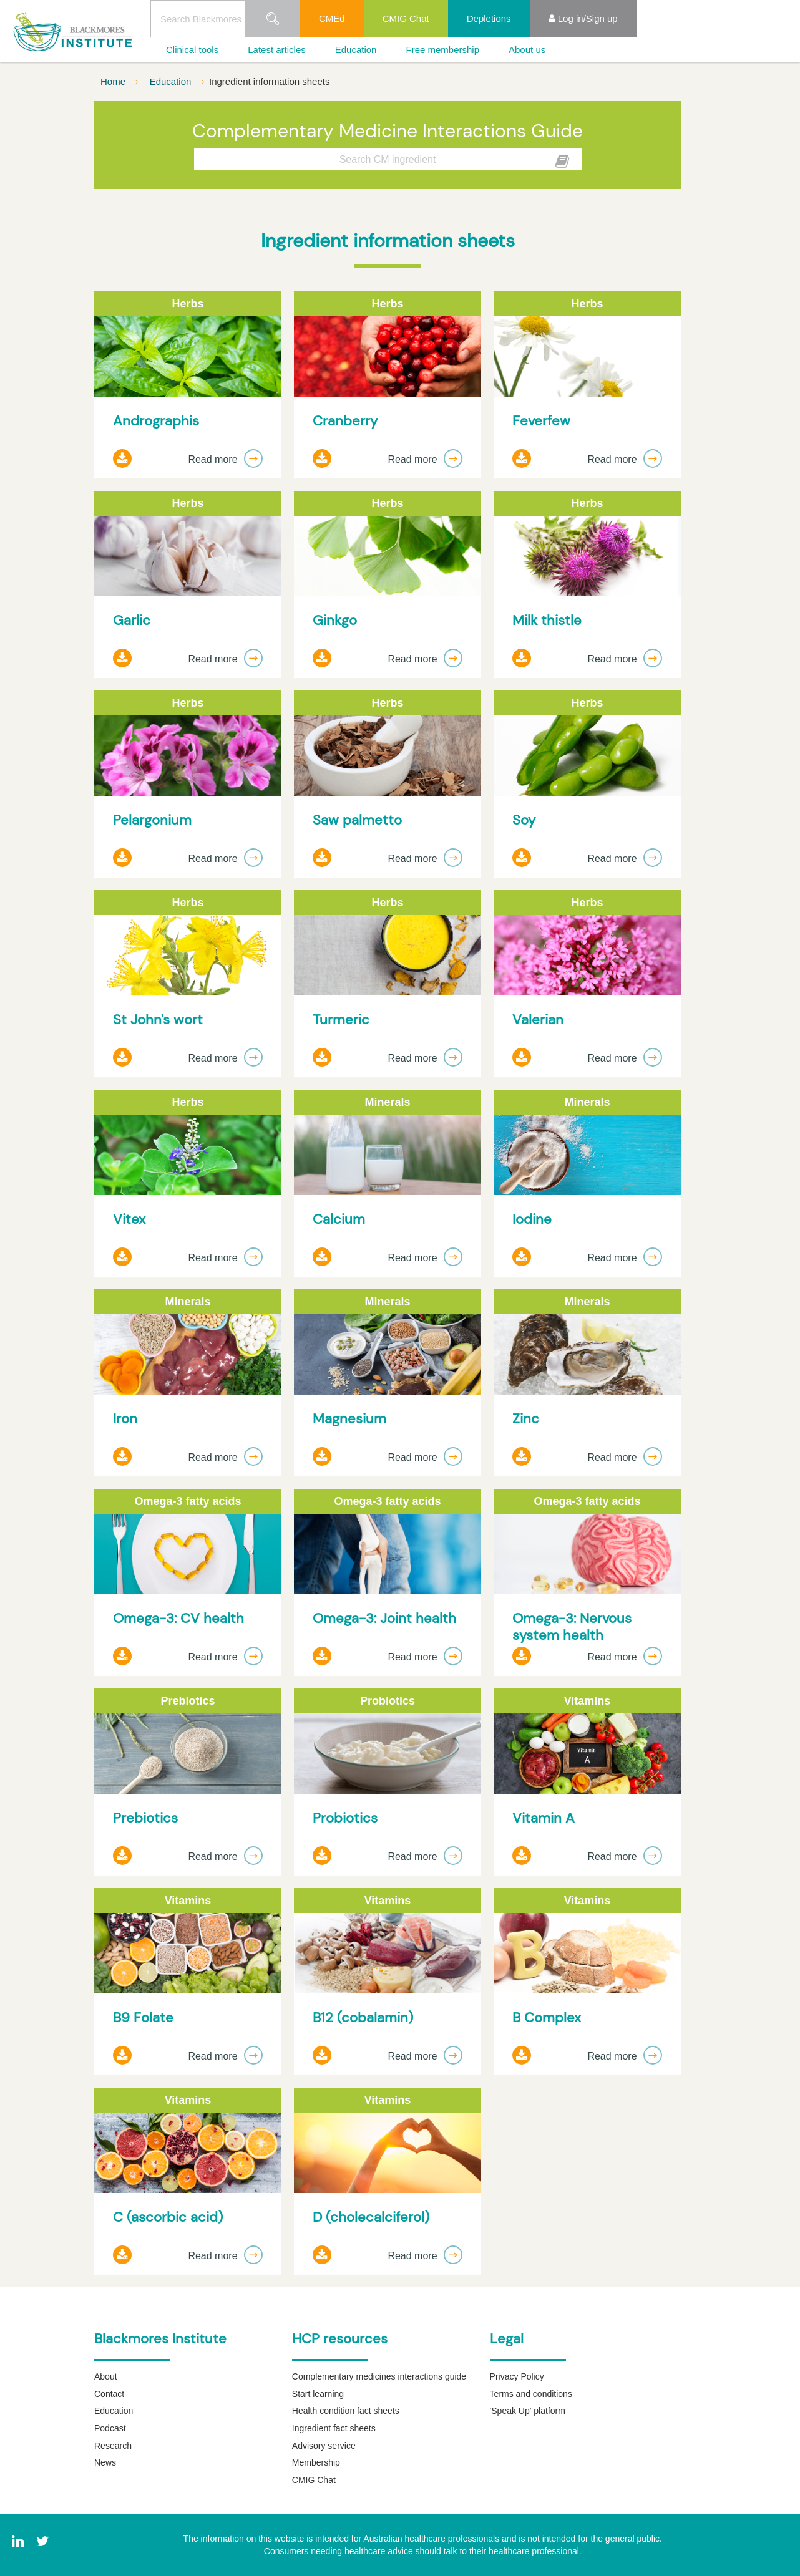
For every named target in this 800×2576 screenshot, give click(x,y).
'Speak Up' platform (527, 2411)
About (105, 2376)
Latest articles (277, 49)
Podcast (110, 2428)
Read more (225, 459)
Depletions (489, 18)
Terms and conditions (531, 2394)
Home (114, 81)
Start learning (318, 2394)
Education (356, 49)
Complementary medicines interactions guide (379, 2376)
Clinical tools (192, 49)
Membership (316, 2462)
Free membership (442, 49)
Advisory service (324, 2446)
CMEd (332, 18)
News (105, 2462)
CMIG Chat (406, 18)
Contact (109, 2394)
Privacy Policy (517, 2376)
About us (527, 49)
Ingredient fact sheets (334, 2428)
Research (113, 2446)
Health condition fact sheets (345, 2411)
